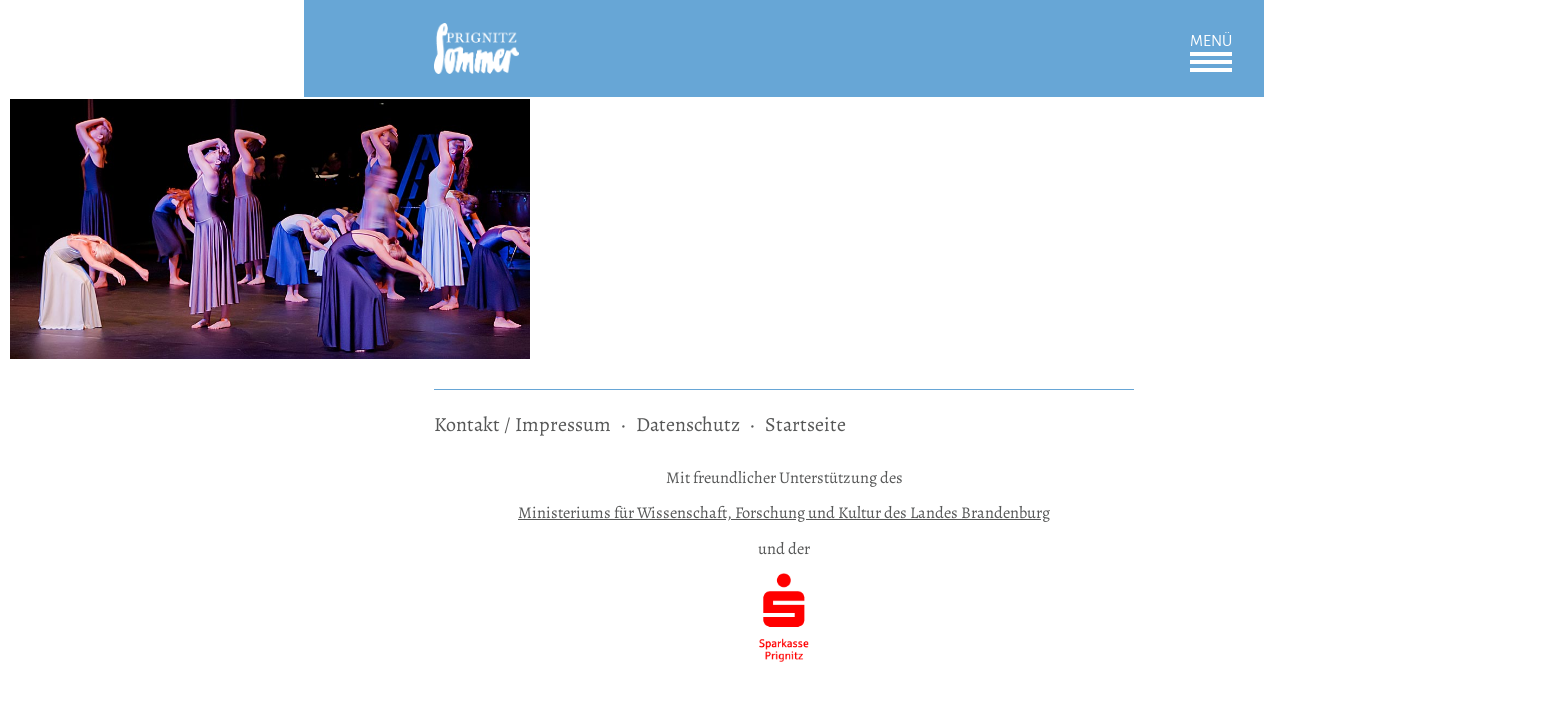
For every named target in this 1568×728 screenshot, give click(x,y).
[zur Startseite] (476, 36)
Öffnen (1211, 62)
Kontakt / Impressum (522, 424)
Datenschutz (688, 424)
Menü (1211, 41)
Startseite (805, 424)
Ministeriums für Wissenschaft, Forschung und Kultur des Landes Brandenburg (784, 512)
